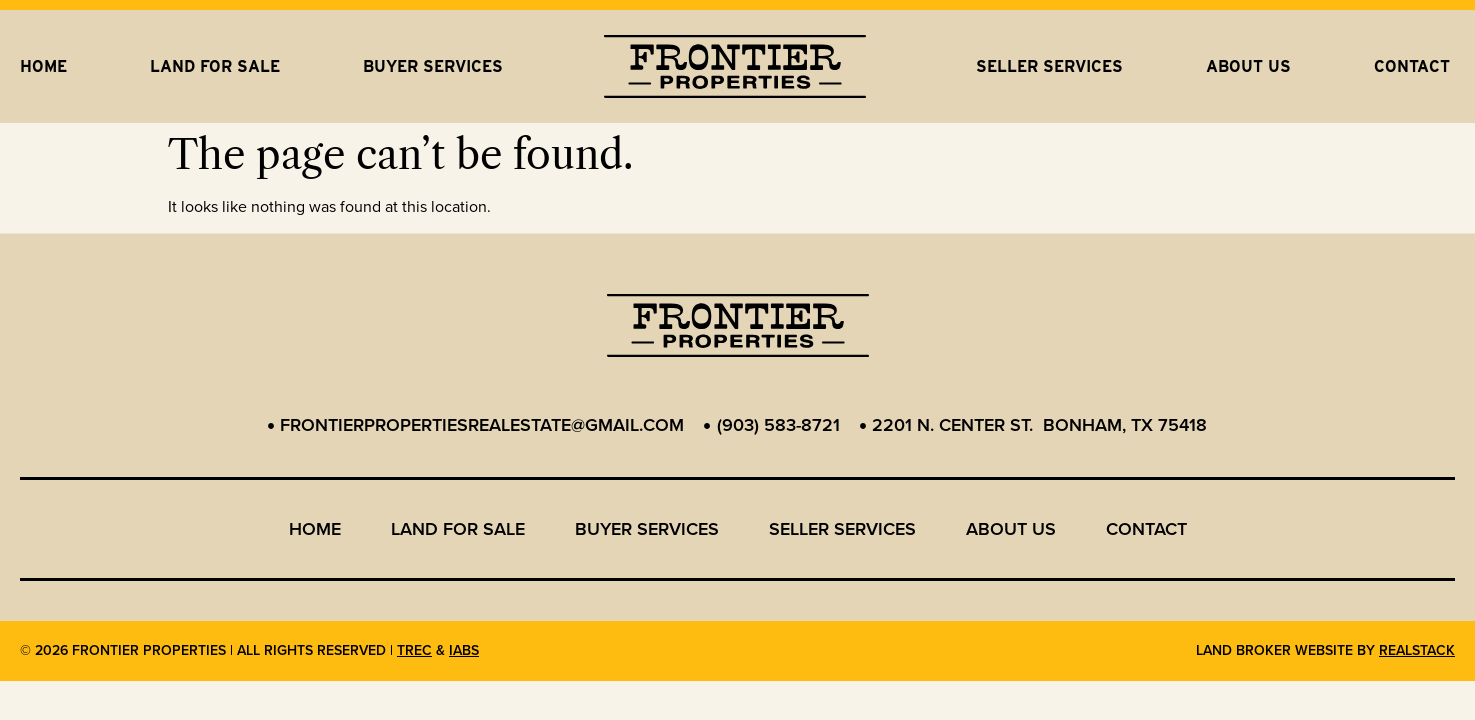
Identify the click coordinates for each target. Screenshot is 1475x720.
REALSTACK (1417, 650)
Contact (1412, 66)
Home (43, 66)
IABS (464, 650)
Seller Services (1049, 66)
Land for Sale (215, 66)
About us (1248, 66)
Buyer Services (433, 66)
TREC (414, 650)
